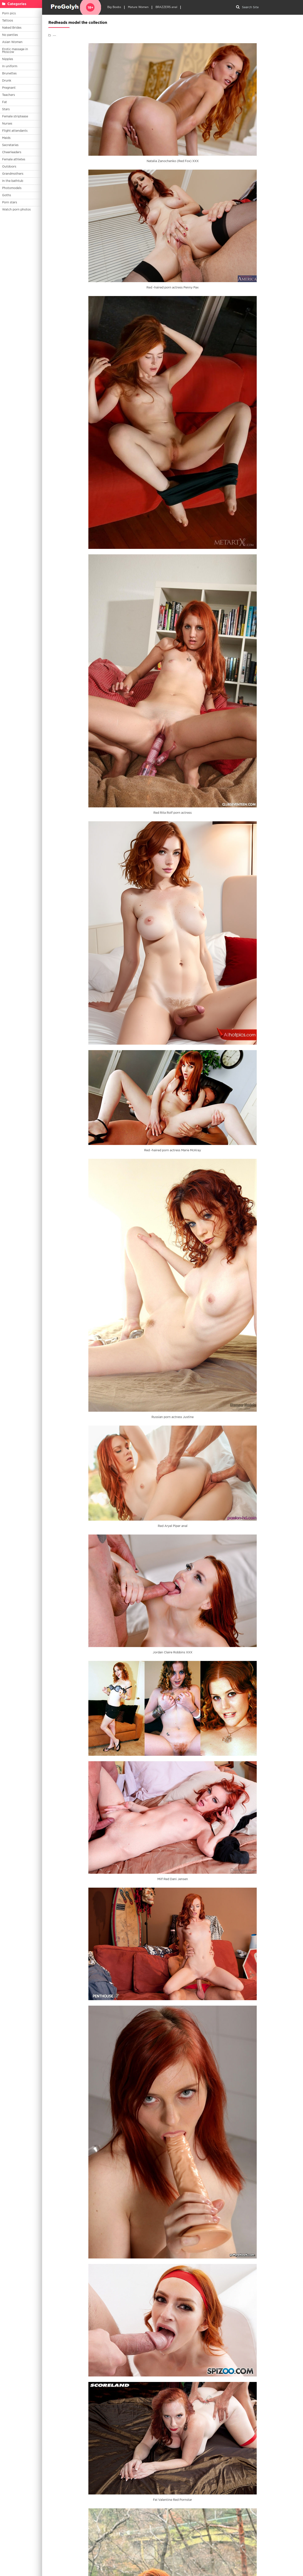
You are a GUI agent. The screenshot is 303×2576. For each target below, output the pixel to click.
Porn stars (9, 202)
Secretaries (10, 145)
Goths (6, 195)
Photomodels (11, 188)
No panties (10, 35)
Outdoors (9, 166)
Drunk (6, 80)
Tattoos (7, 20)
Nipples (7, 59)
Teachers (8, 95)
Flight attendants (15, 131)
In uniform (9, 66)
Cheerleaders (11, 152)
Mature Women (138, 7)
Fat (4, 102)
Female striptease (15, 116)
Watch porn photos (16, 209)
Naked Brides (11, 28)
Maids (6, 138)
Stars (6, 109)
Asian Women (12, 42)
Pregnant (9, 88)
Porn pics (9, 13)
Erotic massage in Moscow (15, 50)
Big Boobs (114, 7)
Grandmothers (12, 174)
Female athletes (13, 159)
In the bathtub (12, 181)
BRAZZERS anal (166, 7)
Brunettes (9, 73)
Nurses (7, 123)
